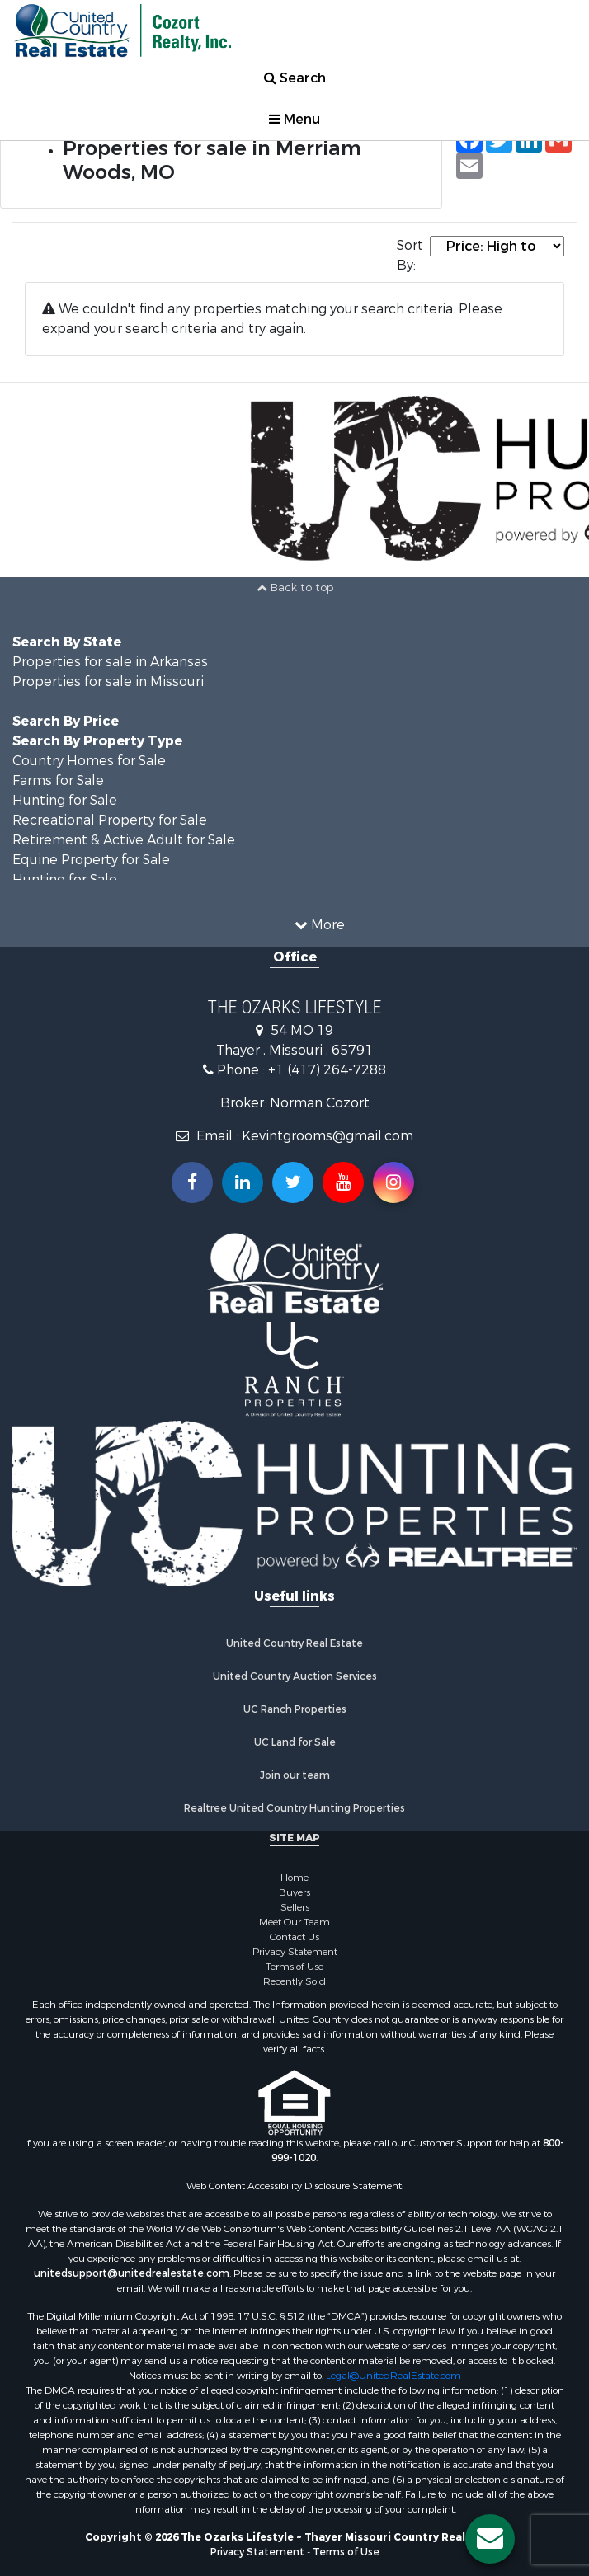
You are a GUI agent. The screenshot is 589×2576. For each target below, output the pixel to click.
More (319, 924)
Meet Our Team (294, 1922)
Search (295, 78)
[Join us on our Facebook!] (192, 1182)
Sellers (294, 1907)
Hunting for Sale (64, 800)
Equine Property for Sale (91, 859)
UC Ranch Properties (294, 1709)
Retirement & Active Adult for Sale (123, 839)
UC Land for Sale (295, 1742)
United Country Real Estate (294, 1643)
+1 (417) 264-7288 (327, 1070)
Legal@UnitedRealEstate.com (393, 2375)
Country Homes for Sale (89, 760)
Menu (294, 119)
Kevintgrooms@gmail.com (327, 1136)
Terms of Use (294, 1966)
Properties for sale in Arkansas (110, 661)
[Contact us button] (490, 2539)
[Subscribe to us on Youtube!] (343, 1182)
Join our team (295, 1775)
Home (294, 1877)
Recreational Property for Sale (109, 820)
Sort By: (410, 255)
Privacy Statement (294, 1951)
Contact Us (294, 1937)
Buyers (294, 1892)
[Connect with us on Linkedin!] (242, 1182)
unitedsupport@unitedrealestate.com (131, 2273)
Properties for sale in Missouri (108, 681)
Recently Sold (294, 1981)
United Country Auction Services (295, 1676)
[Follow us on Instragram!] (393, 1182)
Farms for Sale (58, 780)
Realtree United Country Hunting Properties (294, 1808)
